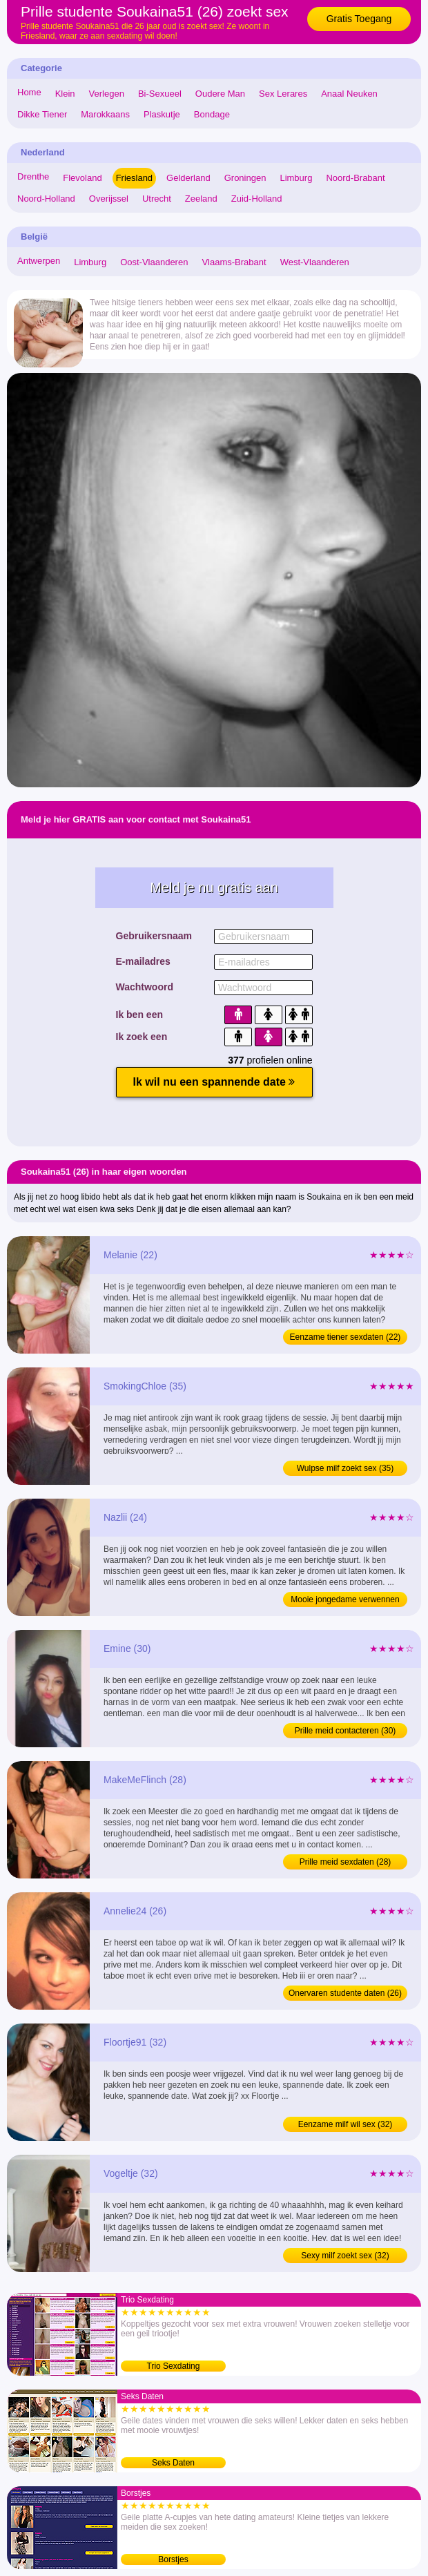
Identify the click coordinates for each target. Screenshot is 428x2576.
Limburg (296, 178)
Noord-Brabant (355, 178)
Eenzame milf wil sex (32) (345, 2124)
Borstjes (173, 2559)
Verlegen (106, 93)
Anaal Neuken (349, 93)
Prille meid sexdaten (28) (345, 1862)
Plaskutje (162, 114)
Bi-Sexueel (160, 93)
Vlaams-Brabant (234, 262)
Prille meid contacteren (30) (345, 1731)
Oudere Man (220, 93)
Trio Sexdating (173, 2366)
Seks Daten (173, 2463)
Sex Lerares (283, 93)
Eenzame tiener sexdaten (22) (345, 1337)
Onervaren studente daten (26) (345, 1993)
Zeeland (201, 198)
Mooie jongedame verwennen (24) (345, 1601)
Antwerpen (38, 261)
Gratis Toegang (359, 18)
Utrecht (156, 198)
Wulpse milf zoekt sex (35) (345, 1468)
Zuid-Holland (256, 198)
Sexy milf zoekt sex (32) (345, 2255)
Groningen (245, 178)
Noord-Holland (46, 198)
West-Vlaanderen (314, 262)
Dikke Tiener (42, 114)
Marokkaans (105, 114)
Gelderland (188, 178)
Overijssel (108, 198)
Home (29, 92)
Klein (65, 93)
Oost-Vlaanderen (154, 262)
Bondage (212, 114)
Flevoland (82, 178)
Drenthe (33, 176)
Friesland (134, 178)
